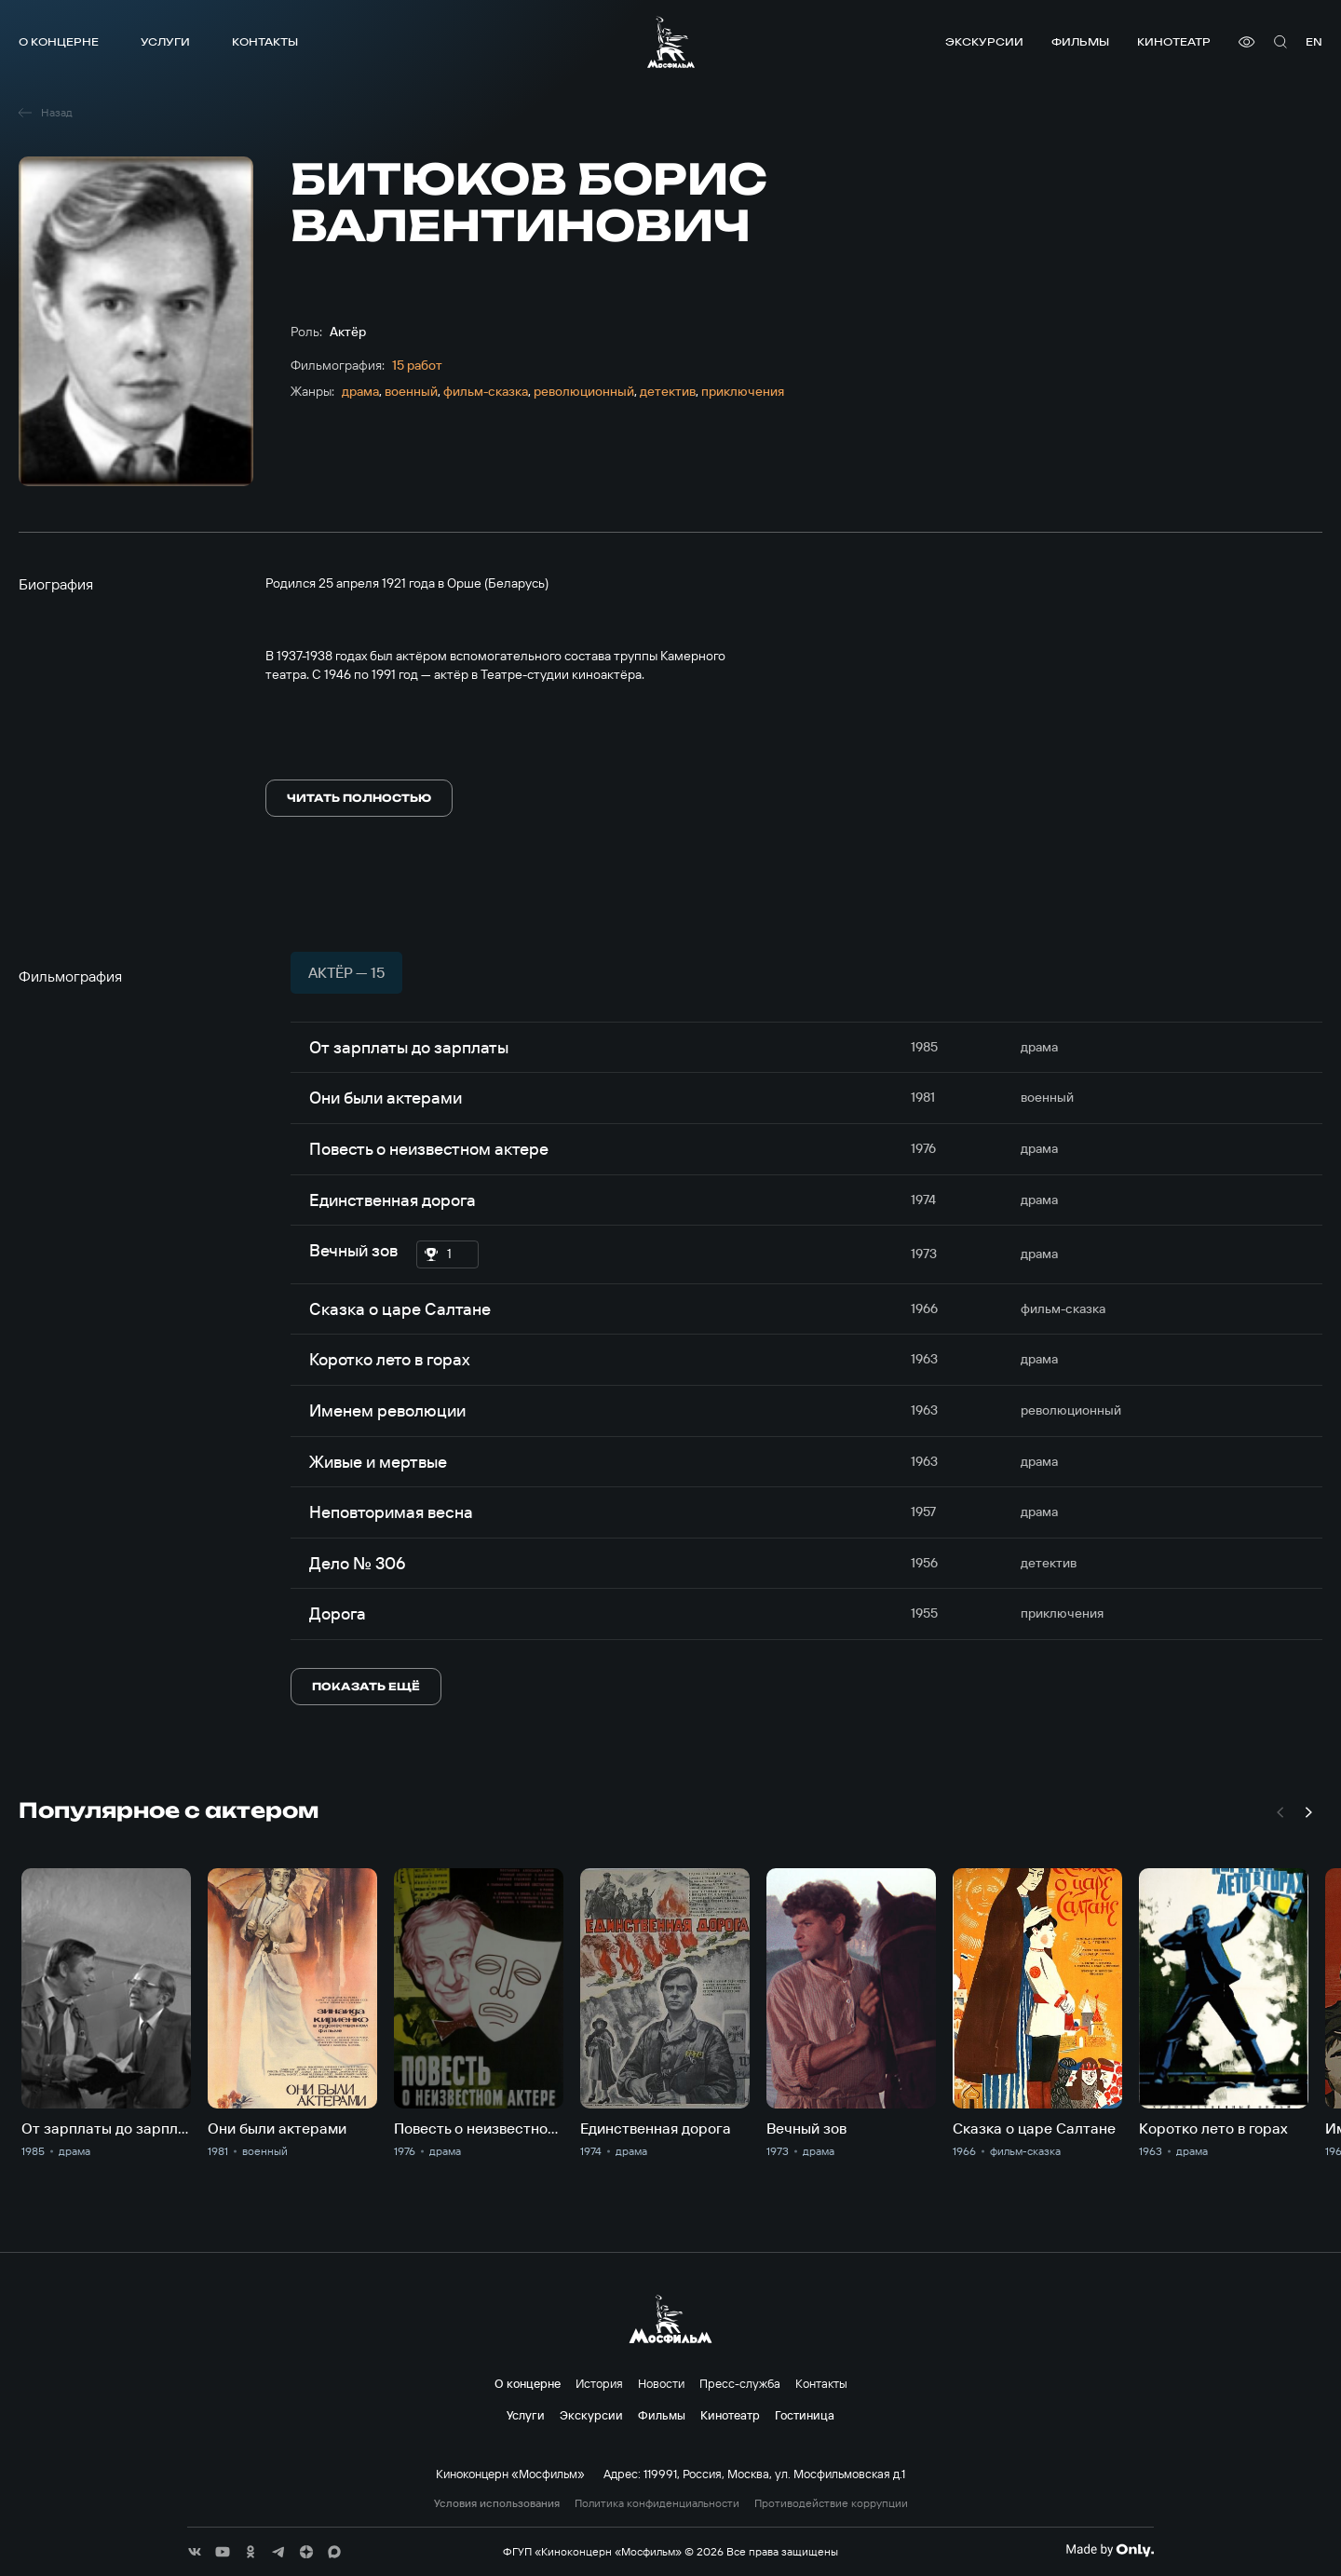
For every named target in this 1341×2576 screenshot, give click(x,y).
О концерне (59, 41)
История (599, 2383)
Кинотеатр (1174, 41)
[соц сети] (194, 2551)
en (1314, 41)
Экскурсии (984, 41)
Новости (661, 2383)
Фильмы (1080, 41)
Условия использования (497, 2503)
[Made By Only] (1109, 2549)
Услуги (165, 41)
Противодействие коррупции (831, 2503)
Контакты (265, 41)
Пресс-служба (739, 2383)
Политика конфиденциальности (657, 2503)
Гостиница (804, 2414)
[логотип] (671, 42)
